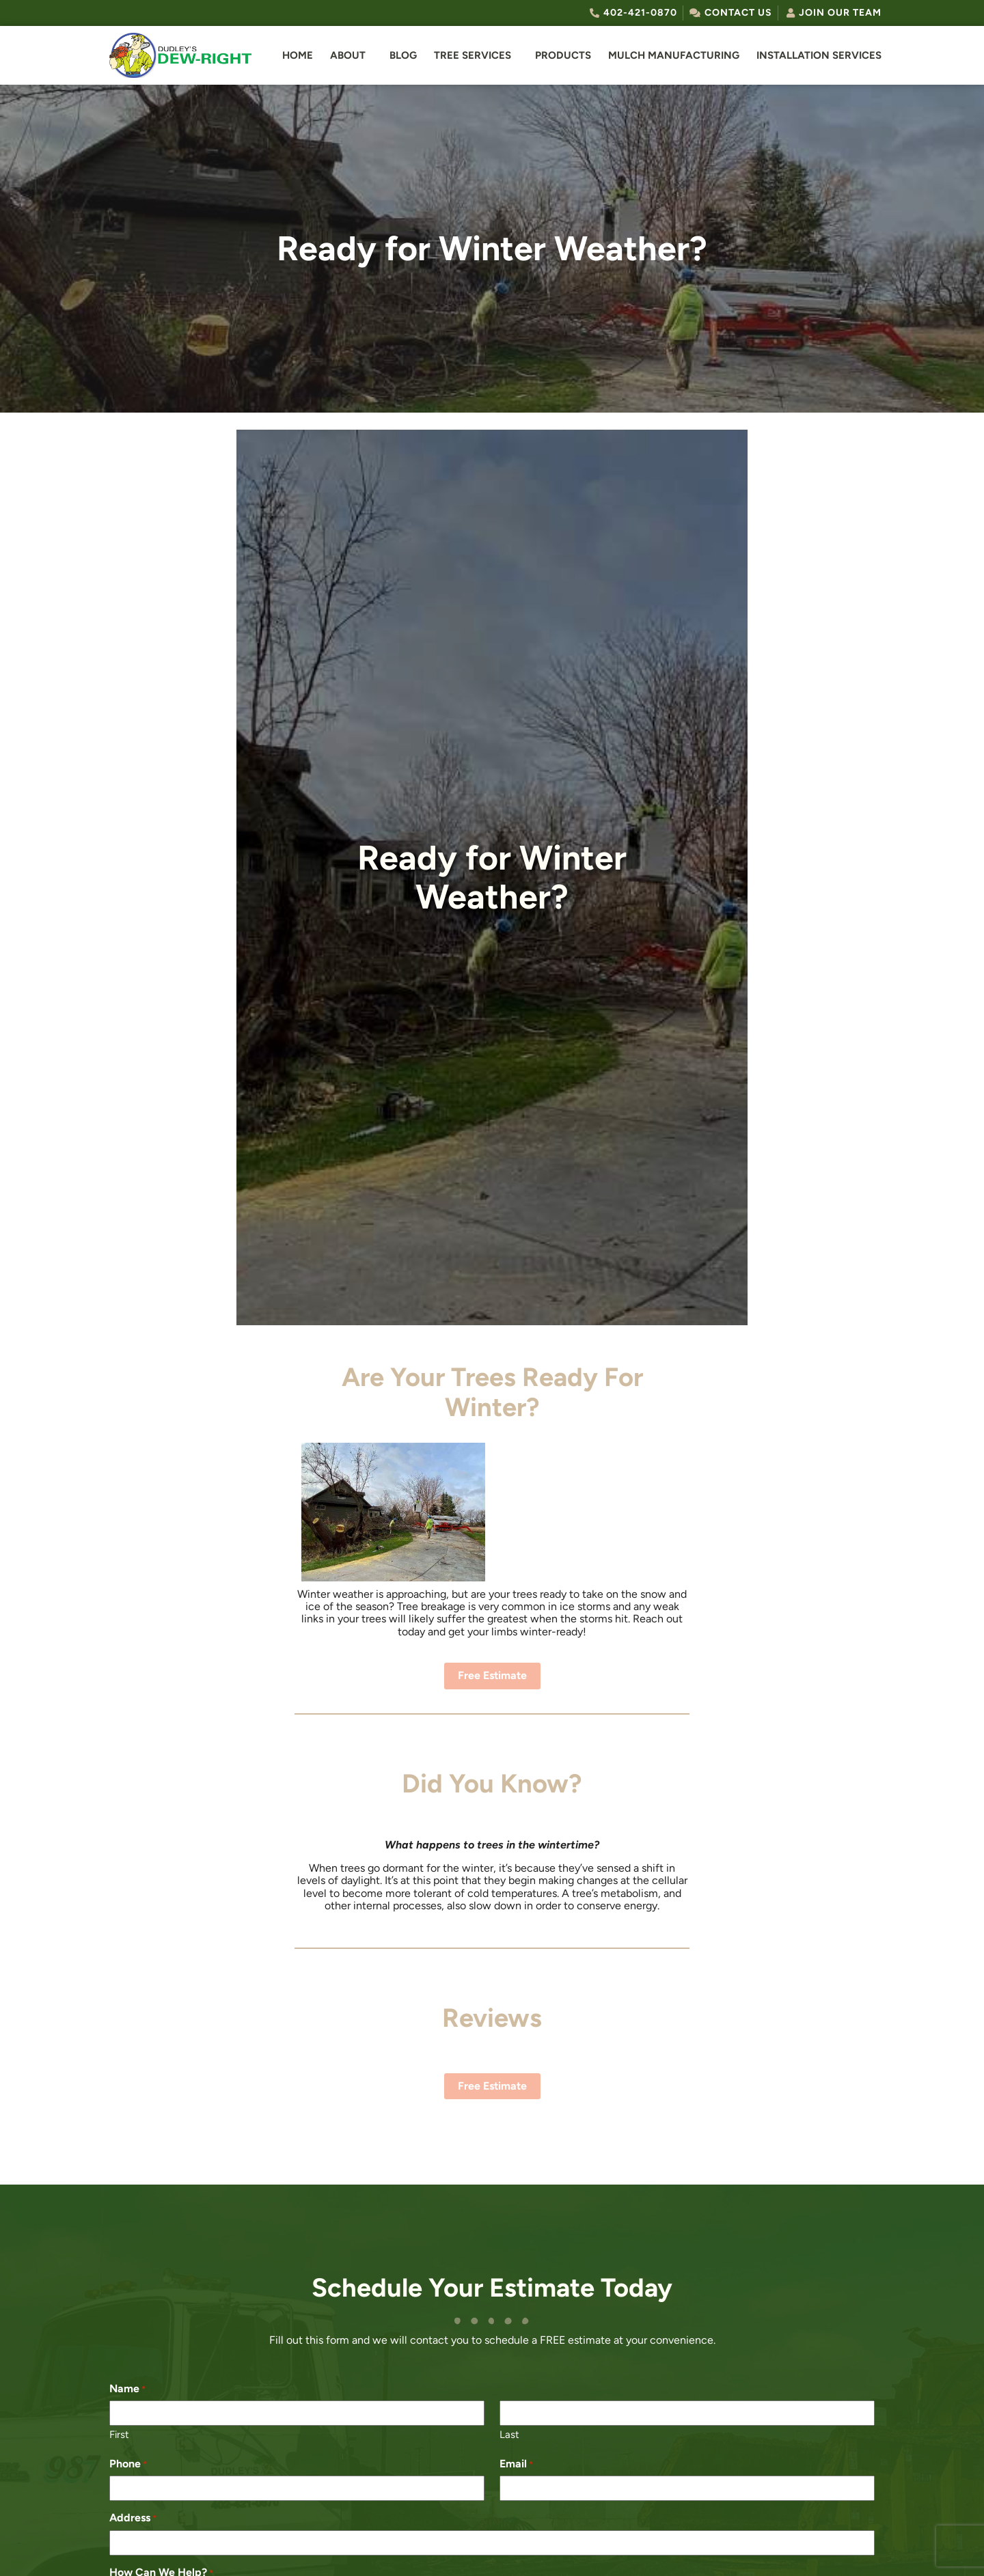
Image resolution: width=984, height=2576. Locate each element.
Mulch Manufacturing (673, 55)
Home (297, 55)
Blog (403, 55)
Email (516, 2464)
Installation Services (819, 55)
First (119, 2434)
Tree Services (472, 55)
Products (563, 55)
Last (509, 2434)
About (348, 55)
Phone (128, 2464)
